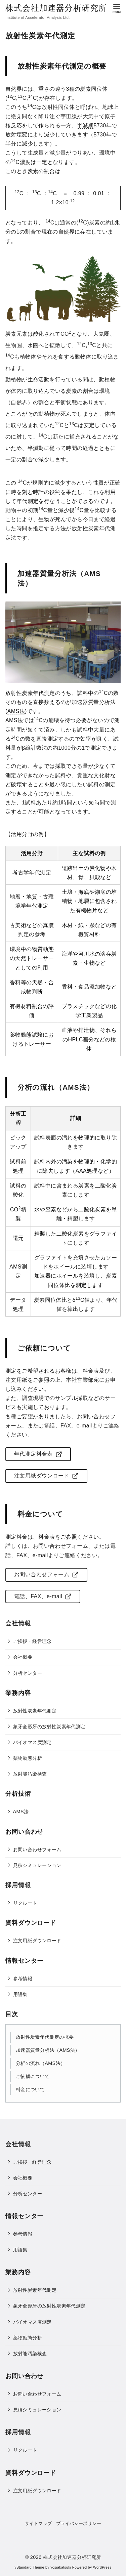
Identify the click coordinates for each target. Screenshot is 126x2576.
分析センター (27, 1673)
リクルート (25, 1903)
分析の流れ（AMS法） (41, 2063)
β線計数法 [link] (34, 748)
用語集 (20, 1994)
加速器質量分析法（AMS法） (48, 2050)
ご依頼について (33, 2076)
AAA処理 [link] (87, 1171)
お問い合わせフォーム (37, 1849)
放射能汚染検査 (30, 1774)
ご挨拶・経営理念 (32, 1641)
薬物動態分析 (27, 1758)
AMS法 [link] (16, 711)
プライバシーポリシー (78, 2523)
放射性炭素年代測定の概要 (45, 2037)
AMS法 (21, 1811)
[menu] (116, 8)
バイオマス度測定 (32, 1742)
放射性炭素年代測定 (35, 1710)
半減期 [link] (85, 125)
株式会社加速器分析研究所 (56, 7)
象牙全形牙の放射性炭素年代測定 (49, 1726)
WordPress (102, 2567)
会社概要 (23, 1657)
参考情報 (23, 1978)
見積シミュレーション (37, 1865)
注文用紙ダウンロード (37, 1940)
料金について (30, 2089)
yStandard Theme (29, 2567)
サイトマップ (38, 2523)
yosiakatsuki (60, 2567)
